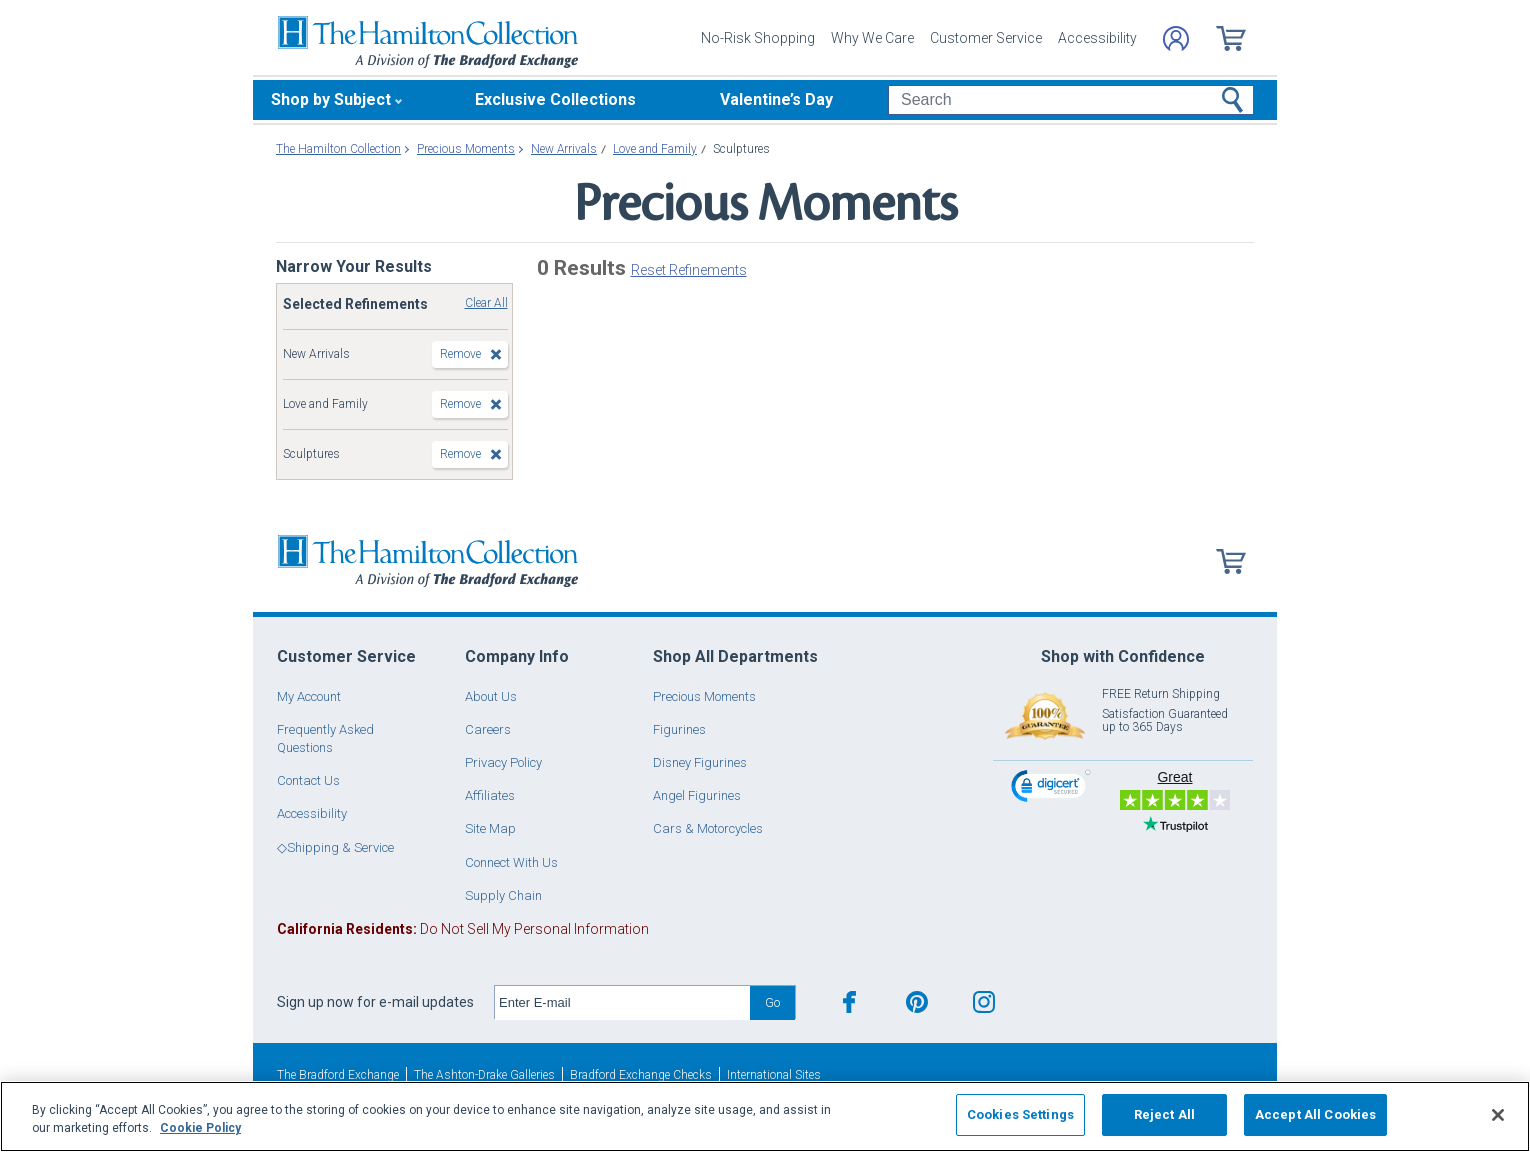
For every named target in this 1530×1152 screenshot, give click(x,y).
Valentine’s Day (776, 99)
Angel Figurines (697, 795)
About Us (491, 696)
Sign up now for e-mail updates (375, 1002)
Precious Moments (704, 696)
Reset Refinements (689, 270)
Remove (460, 354)
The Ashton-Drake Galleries (484, 1075)
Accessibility (1097, 38)
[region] (765, 1116)
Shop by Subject (331, 99)
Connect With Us (511, 862)
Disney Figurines (700, 762)
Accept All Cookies (1315, 1114)
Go (772, 1002)
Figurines (679, 729)
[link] (1051, 788)
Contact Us (308, 780)
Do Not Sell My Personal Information (463, 929)
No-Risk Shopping (758, 38)
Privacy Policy (503, 762)
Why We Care (872, 38)
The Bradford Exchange (338, 1075)
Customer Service (986, 38)
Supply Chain (503, 895)
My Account (309, 696)
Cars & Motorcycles (708, 828)
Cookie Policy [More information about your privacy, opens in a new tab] (200, 1128)
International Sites (774, 1075)
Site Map (490, 828)
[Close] (1498, 1115)
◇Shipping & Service (335, 847)
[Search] (1070, 100)
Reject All (1164, 1114)
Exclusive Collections (555, 99)
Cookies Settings (1020, 1114)
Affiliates (490, 795)
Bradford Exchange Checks (641, 1075)
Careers (488, 729)
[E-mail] (622, 1003)
